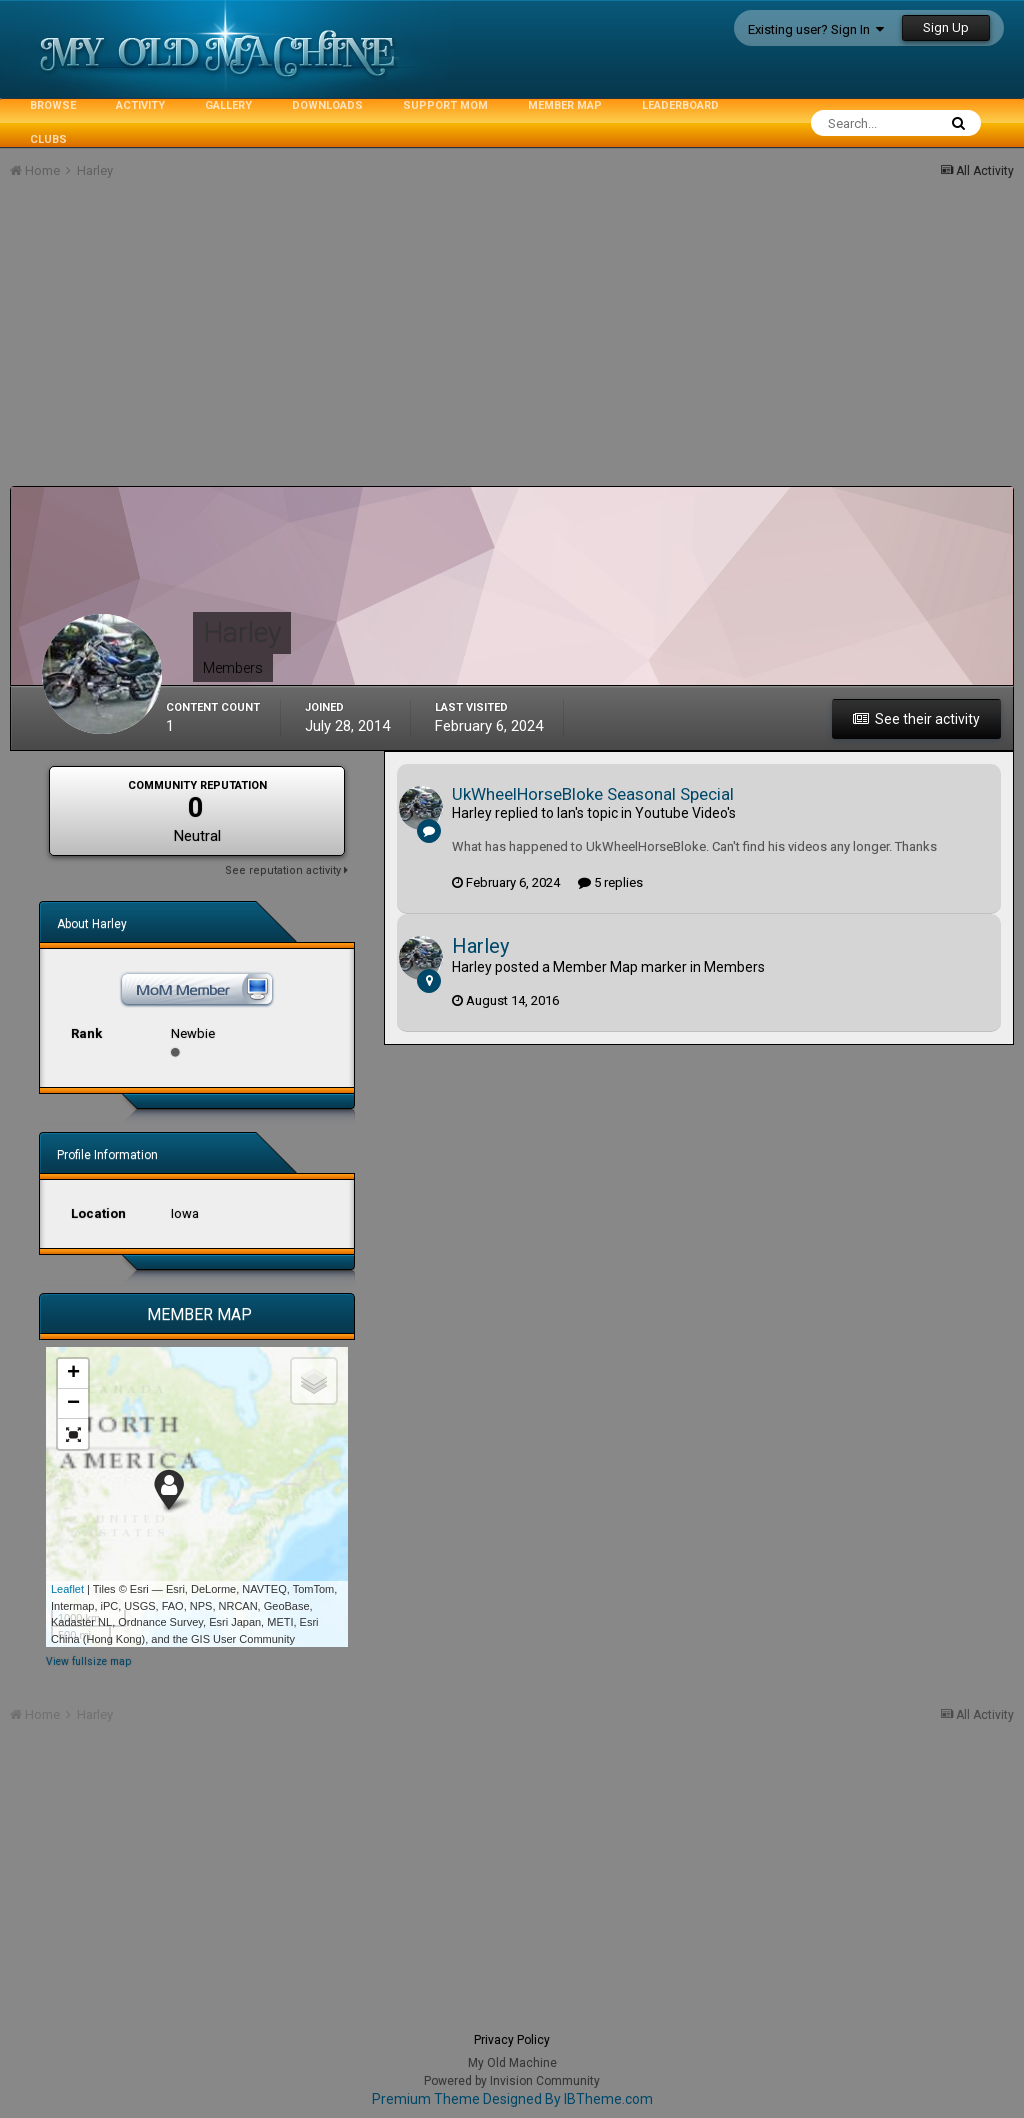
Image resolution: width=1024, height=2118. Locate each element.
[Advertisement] (244, 346)
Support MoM (445, 105)
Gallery (228, 105)
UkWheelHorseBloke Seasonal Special (593, 794)
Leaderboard (680, 105)
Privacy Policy (512, 2040)
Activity (140, 105)
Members (734, 967)
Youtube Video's (685, 813)
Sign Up (946, 27)
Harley (472, 813)
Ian (566, 813)
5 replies (610, 882)
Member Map (565, 105)
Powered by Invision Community (512, 2081)
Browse (53, 105)
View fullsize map (88, 1661)
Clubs (48, 139)
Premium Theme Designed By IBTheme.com (512, 2099)
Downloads (327, 105)
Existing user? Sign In (816, 29)
